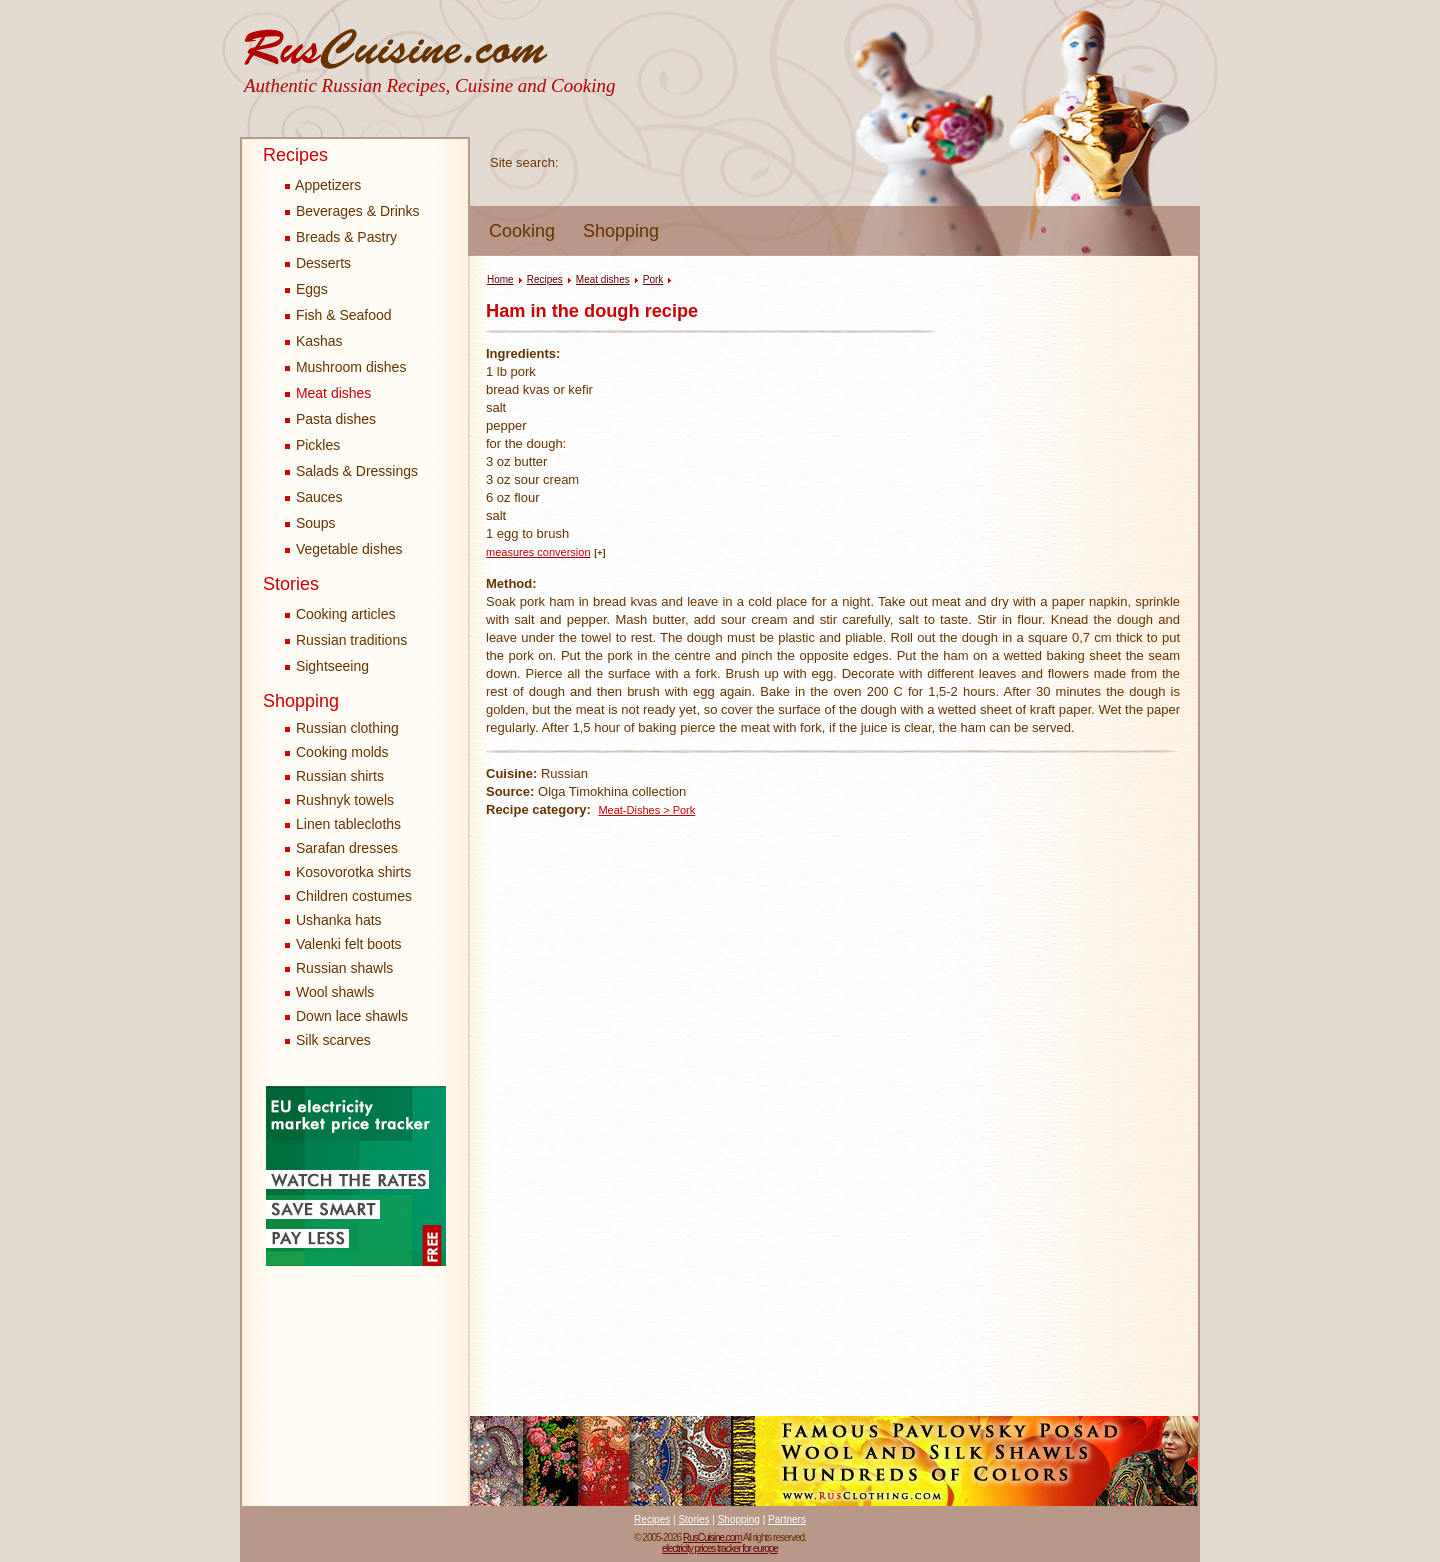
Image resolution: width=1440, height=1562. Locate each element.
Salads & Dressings (351, 471)
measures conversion (538, 552)
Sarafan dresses (347, 848)
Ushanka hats (339, 920)
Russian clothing (347, 728)
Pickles (312, 445)
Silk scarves (333, 1040)
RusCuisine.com (712, 1537)
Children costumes (354, 896)
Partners (787, 1519)
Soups (310, 523)
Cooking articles (340, 614)
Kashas (314, 341)
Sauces (314, 497)
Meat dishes (328, 393)
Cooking (522, 231)
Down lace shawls (352, 1016)
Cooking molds (342, 752)
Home (500, 279)
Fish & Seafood (338, 315)
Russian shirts (340, 776)
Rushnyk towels (345, 800)
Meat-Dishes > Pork (646, 810)
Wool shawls (335, 992)
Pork (653, 279)
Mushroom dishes (345, 367)
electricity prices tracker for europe (720, 1548)
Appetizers (323, 185)
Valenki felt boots (349, 944)
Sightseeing (327, 666)
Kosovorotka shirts (353, 872)
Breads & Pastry (341, 237)
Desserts (318, 263)
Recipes (295, 155)
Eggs (306, 289)
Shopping (621, 231)
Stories (291, 584)
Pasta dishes (330, 419)
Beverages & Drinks (352, 211)
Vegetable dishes (344, 549)
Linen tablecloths (348, 824)
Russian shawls (344, 968)
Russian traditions (346, 640)
